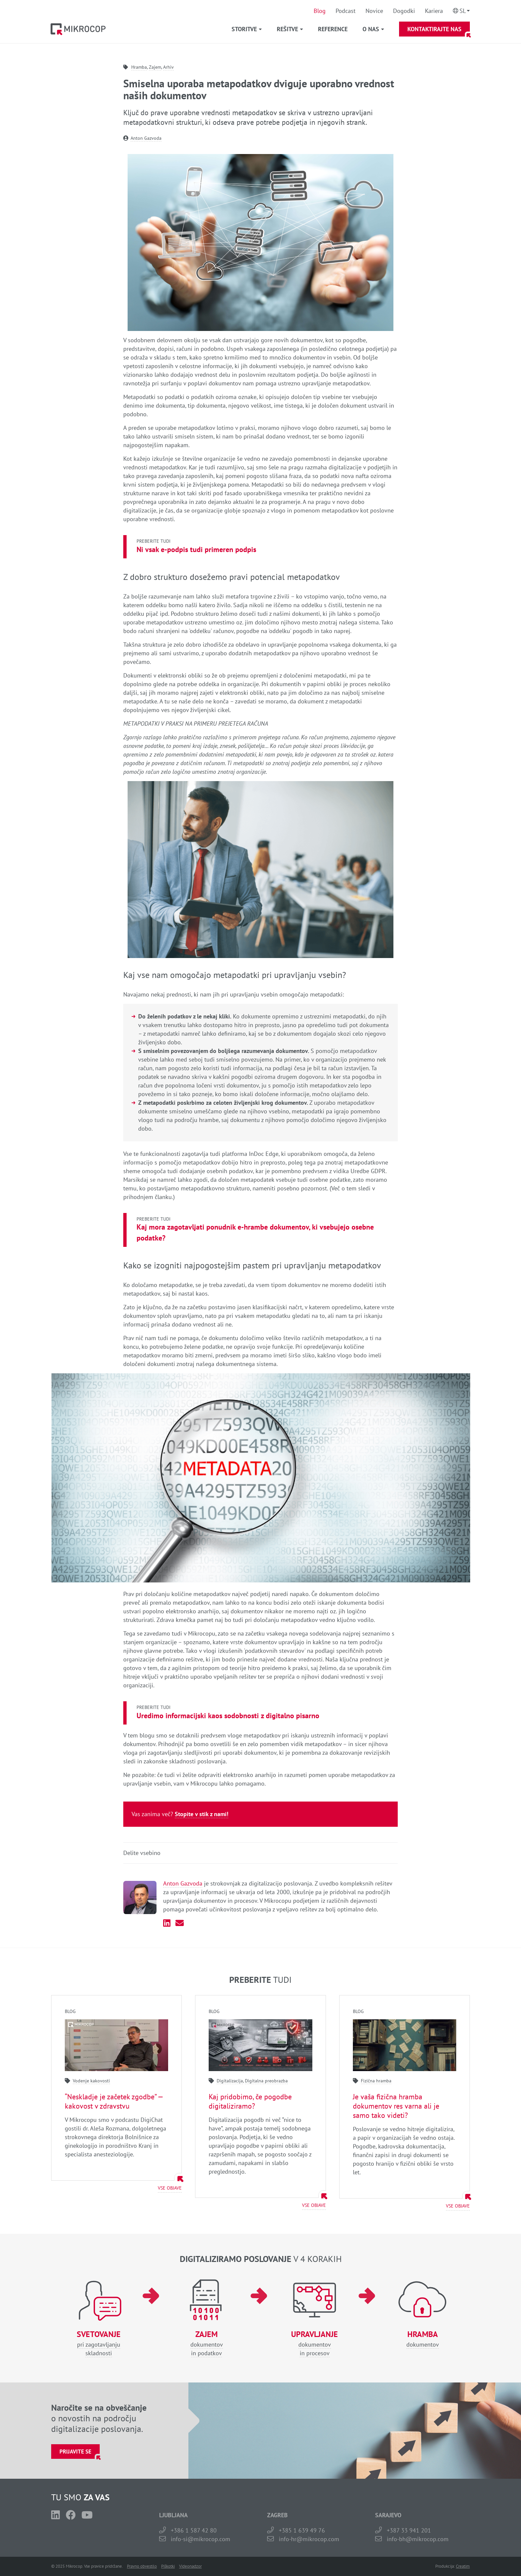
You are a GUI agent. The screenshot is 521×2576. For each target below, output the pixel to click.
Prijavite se (75, 2451)
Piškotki (168, 2566)
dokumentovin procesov (314, 2343)
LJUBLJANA (173, 2515)
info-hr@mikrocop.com (309, 2539)
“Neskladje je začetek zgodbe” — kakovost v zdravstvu (114, 2101)
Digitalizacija (230, 2081)
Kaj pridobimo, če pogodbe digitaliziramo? (250, 2101)
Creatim (463, 2566)
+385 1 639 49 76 (302, 2530)
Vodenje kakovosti (91, 2081)
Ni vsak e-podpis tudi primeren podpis (196, 549)
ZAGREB (277, 2515)
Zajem (155, 67)
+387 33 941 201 (409, 2530)
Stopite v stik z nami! (201, 1814)
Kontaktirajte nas (434, 29)
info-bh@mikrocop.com (418, 2539)
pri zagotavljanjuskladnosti (98, 2343)
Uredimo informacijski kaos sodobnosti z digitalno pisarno (228, 1715)
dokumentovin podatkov (206, 2343)
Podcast (346, 11)
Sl (463, 11)
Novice (374, 11)
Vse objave (170, 2188)
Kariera (434, 11)
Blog (320, 11)
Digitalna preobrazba (266, 2081)
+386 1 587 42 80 (194, 2530)
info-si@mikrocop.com (200, 2539)
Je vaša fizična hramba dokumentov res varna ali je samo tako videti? (396, 2106)
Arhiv (168, 67)
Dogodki (404, 11)
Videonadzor (190, 2566)
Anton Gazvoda (146, 138)
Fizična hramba (376, 2081)
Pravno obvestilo (142, 2566)
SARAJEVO (388, 2515)
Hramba (139, 67)
